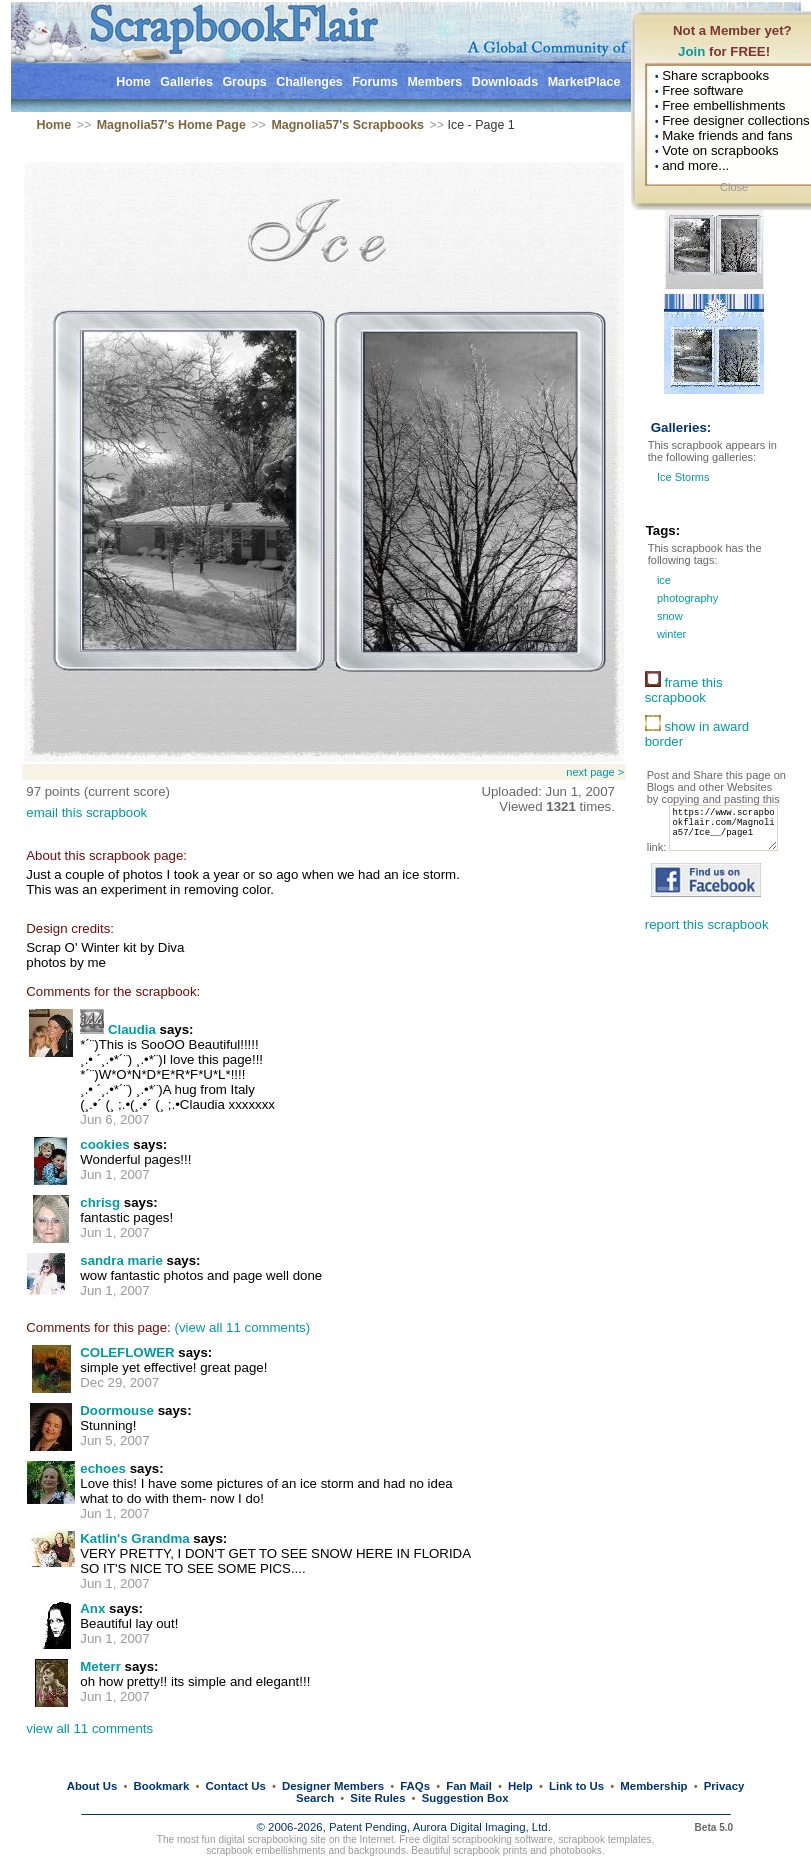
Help (520, 1786)
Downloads (505, 82)
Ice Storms (683, 477)
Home (133, 82)
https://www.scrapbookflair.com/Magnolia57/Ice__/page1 (707, 846)
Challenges (309, 82)
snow (668, 616)
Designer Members (333, 1786)
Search (315, 1798)
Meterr (102, 1666)
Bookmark (162, 1786)
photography (686, 598)
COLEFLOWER (127, 1352)
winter (670, 634)
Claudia (132, 1029)
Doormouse (117, 1410)
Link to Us (576, 1786)
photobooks (576, 1850)
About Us (92, 1786)
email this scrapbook (86, 812)
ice (662, 580)
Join (691, 51)
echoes (103, 1468)
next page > (595, 772)
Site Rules (377, 1798)
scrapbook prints (490, 1850)
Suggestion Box (465, 1798)
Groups (244, 82)
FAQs (415, 1786)
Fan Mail (469, 1786)
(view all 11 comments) (242, 1327)
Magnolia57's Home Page (171, 125)
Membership (653, 1786)
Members (434, 82)
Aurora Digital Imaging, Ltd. (482, 1827)
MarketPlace (584, 82)
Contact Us (236, 1786)
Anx (92, 1608)
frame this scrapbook (684, 690)
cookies (104, 1144)
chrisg (100, 1202)
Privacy (724, 1786)
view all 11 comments (89, 1728)
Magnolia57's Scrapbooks (347, 125)
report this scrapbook (707, 946)
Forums (375, 82)
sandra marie (121, 1260)
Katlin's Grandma (134, 1538)
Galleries (186, 82)
